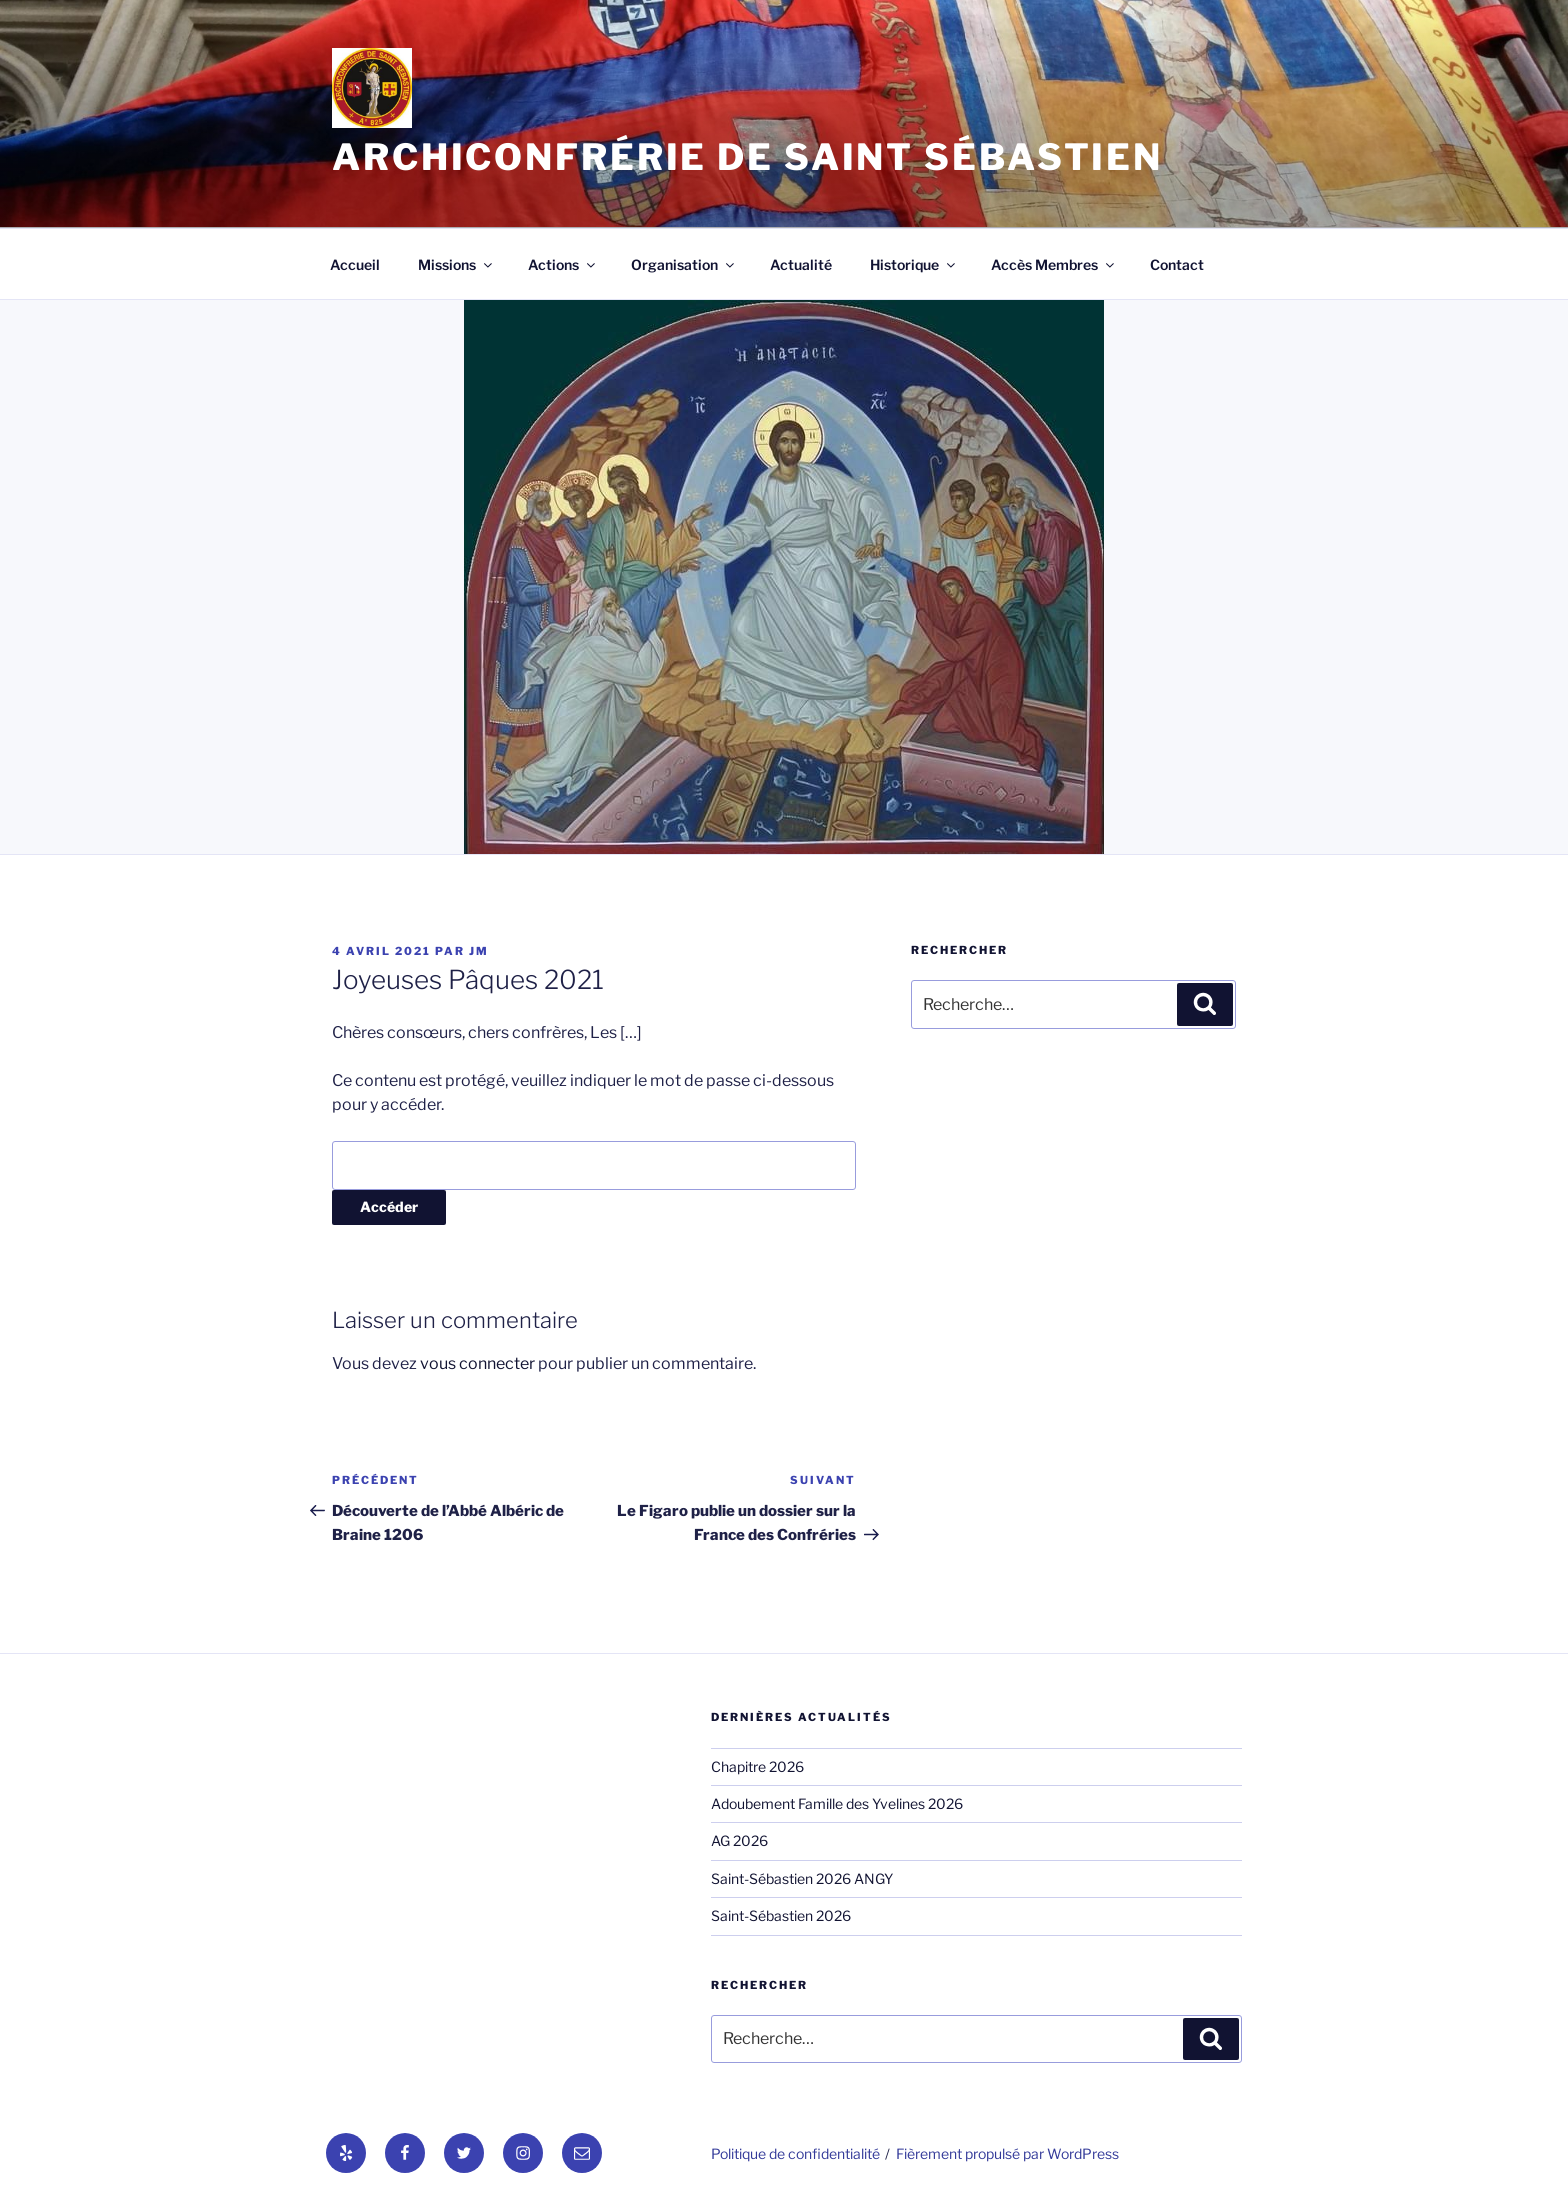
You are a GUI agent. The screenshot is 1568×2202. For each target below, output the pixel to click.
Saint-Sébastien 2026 (781, 1915)
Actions (563, 264)
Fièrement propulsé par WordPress (1007, 2153)
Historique (914, 264)
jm (479, 951)
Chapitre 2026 (757, 1766)
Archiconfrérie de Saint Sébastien (747, 157)
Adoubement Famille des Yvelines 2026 (837, 1803)
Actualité (801, 264)
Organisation (684, 264)
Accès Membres (1054, 264)
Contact (1177, 264)
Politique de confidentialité (795, 2153)
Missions (456, 264)
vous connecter (477, 1363)
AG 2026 (739, 1840)
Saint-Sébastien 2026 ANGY (802, 1878)
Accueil (355, 264)
